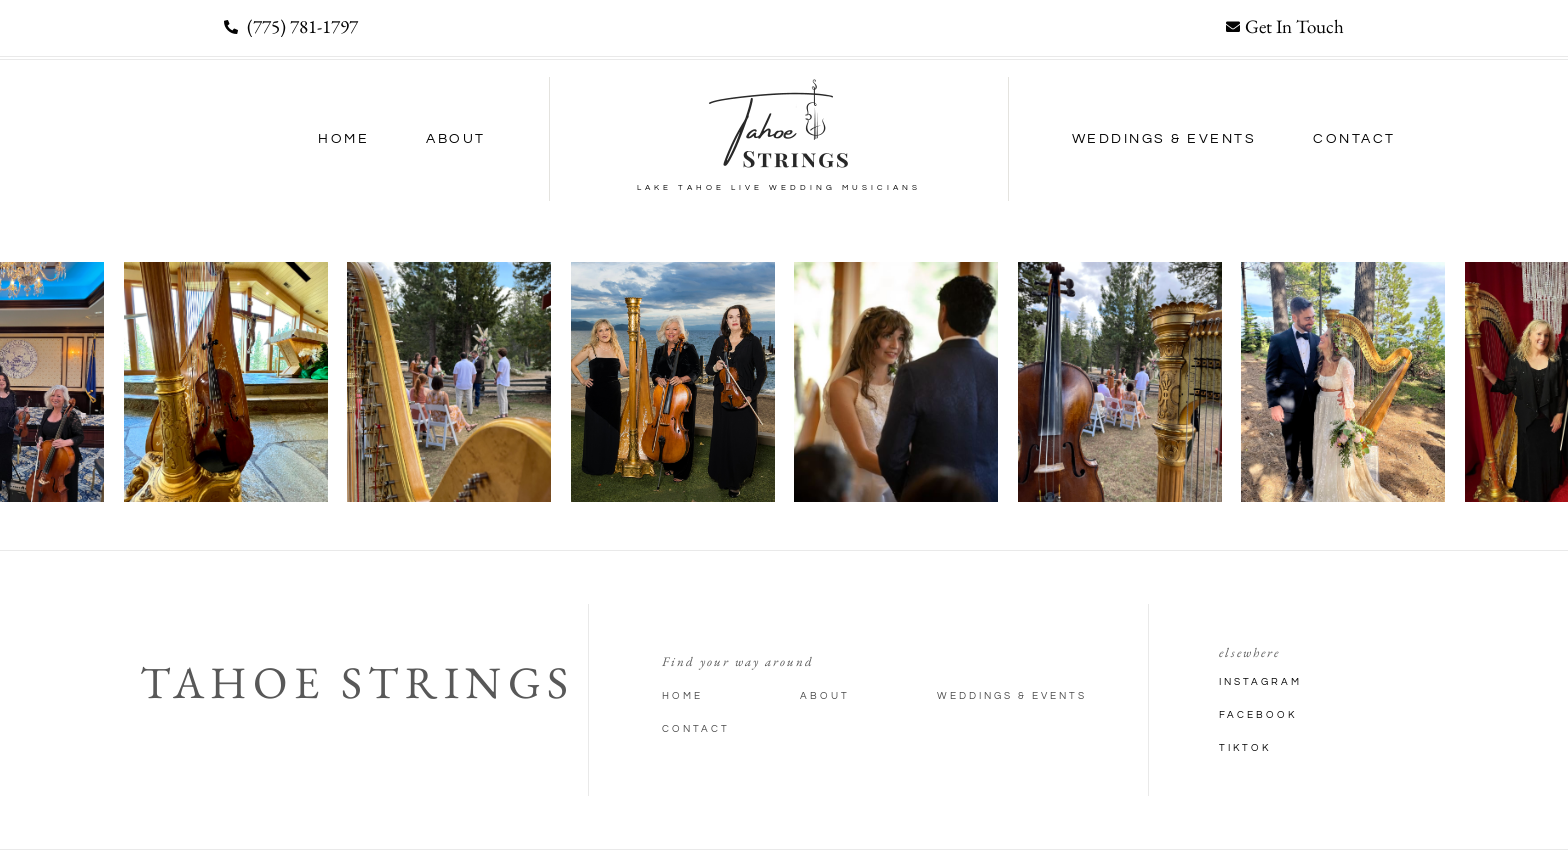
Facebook (1258, 715)
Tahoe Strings (357, 682)
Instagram (1260, 682)
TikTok (1245, 748)
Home (343, 139)
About (456, 139)
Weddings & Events (1164, 139)
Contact (1354, 139)
